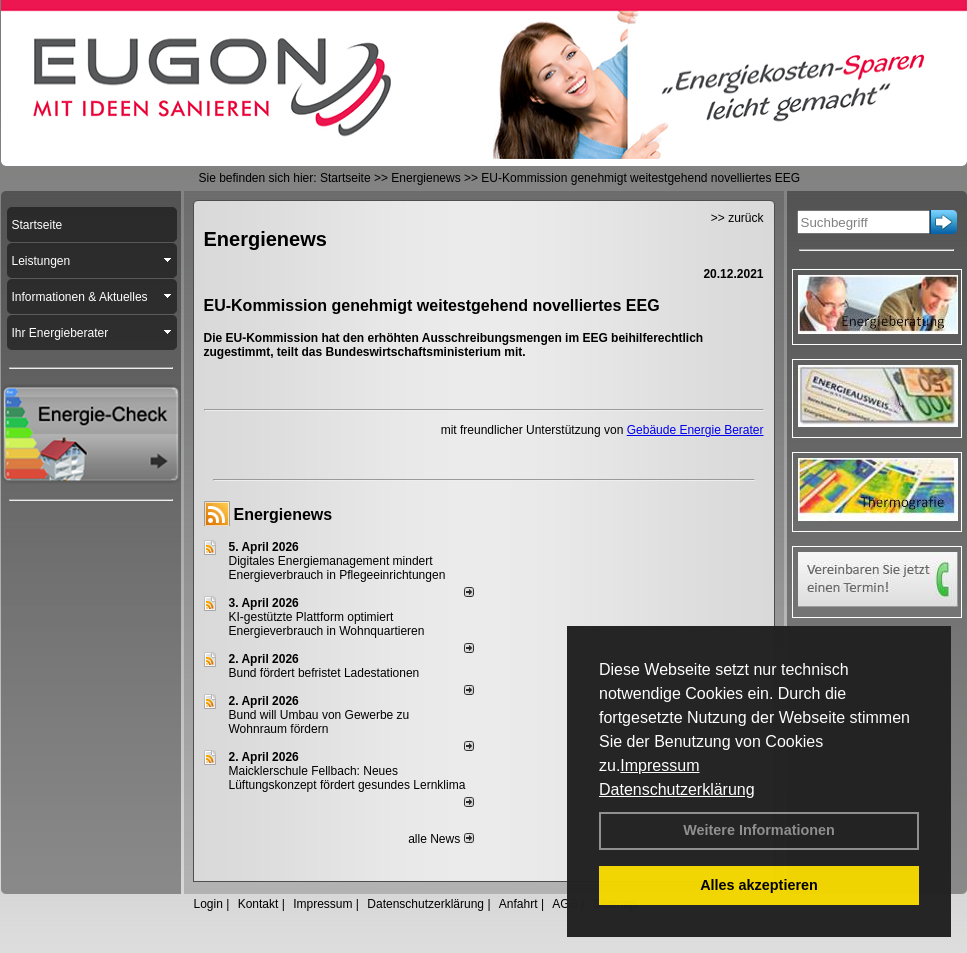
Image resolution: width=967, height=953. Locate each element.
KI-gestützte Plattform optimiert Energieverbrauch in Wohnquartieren (327, 624)
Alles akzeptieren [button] (759, 885)
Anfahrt (518, 904)
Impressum (659, 765)
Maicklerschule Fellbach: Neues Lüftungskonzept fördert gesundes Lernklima (347, 778)
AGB (564, 904)
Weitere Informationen (759, 830)
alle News (440, 839)
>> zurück (737, 218)
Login (208, 904)
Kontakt (258, 904)
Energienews (283, 514)
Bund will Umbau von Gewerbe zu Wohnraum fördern (319, 722)
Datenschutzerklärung (677, 789)
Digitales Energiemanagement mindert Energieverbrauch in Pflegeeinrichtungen (337, 568)
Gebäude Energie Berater (695, 430)
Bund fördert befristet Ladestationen (324, 673)
